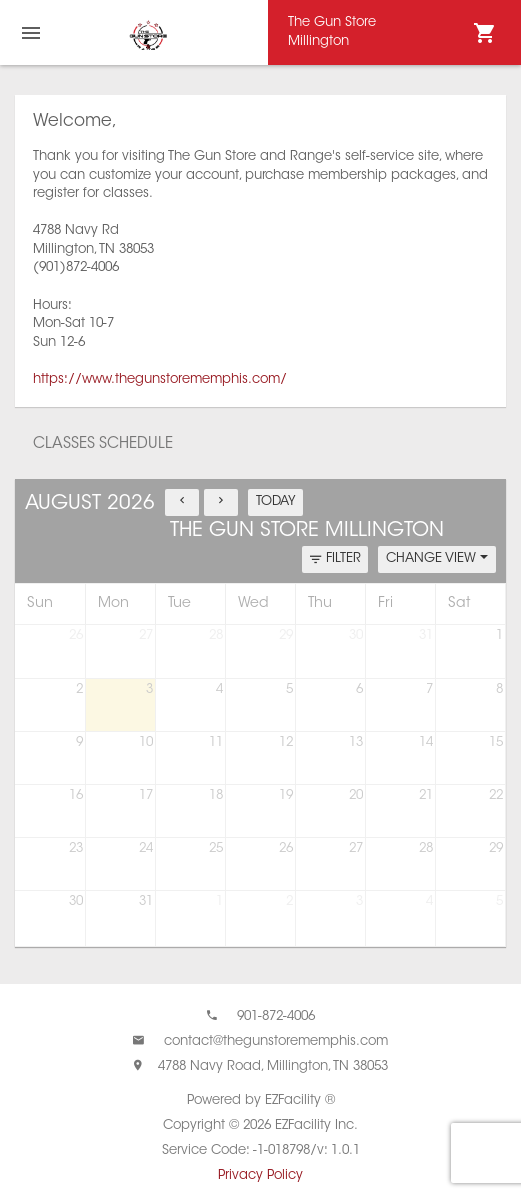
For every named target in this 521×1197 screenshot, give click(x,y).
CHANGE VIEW (437, 558)
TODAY (276, 501)
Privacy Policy (260, 1175)
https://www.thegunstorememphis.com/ (160, 379)
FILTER (335, 559)
